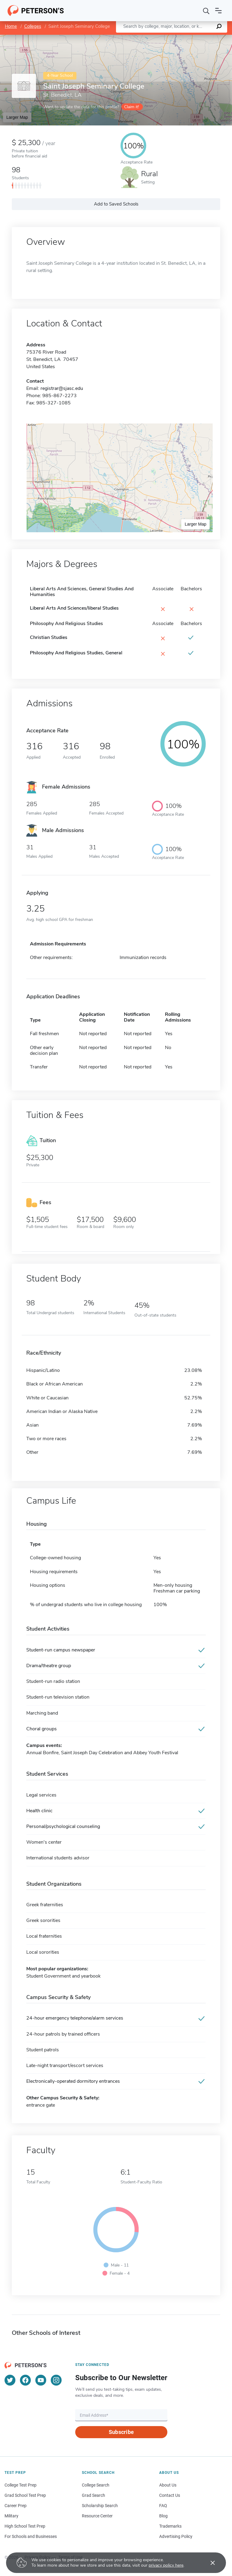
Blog (163, 2515)
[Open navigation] (218, 10)
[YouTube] (40, 2380)
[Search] (206, 10)
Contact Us (169, 2495)
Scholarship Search (100, 2505)
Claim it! (131, 107)
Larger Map (17, 117)
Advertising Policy (175, 2536)
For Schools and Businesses (31, 2536)
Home (11, 26)
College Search (95, 2485)
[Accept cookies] (208, 2562)
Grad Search (93, 2495)
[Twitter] (10, 2380)
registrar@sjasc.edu (61, 388)
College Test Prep (21, 2485)
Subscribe (121, 2432)
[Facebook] (25, 2380)
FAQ (163, 2505)
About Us (167, 2485)
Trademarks (170, 2526)
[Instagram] (56, 2380)
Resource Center (97, 2515)
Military (11, 2515)
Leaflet (159, 38)
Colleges (32, 26)
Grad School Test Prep (25, 2495)
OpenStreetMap (191, 38)
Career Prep (16, 2505)
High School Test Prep (25, 2526)
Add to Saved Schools (116, 204)
